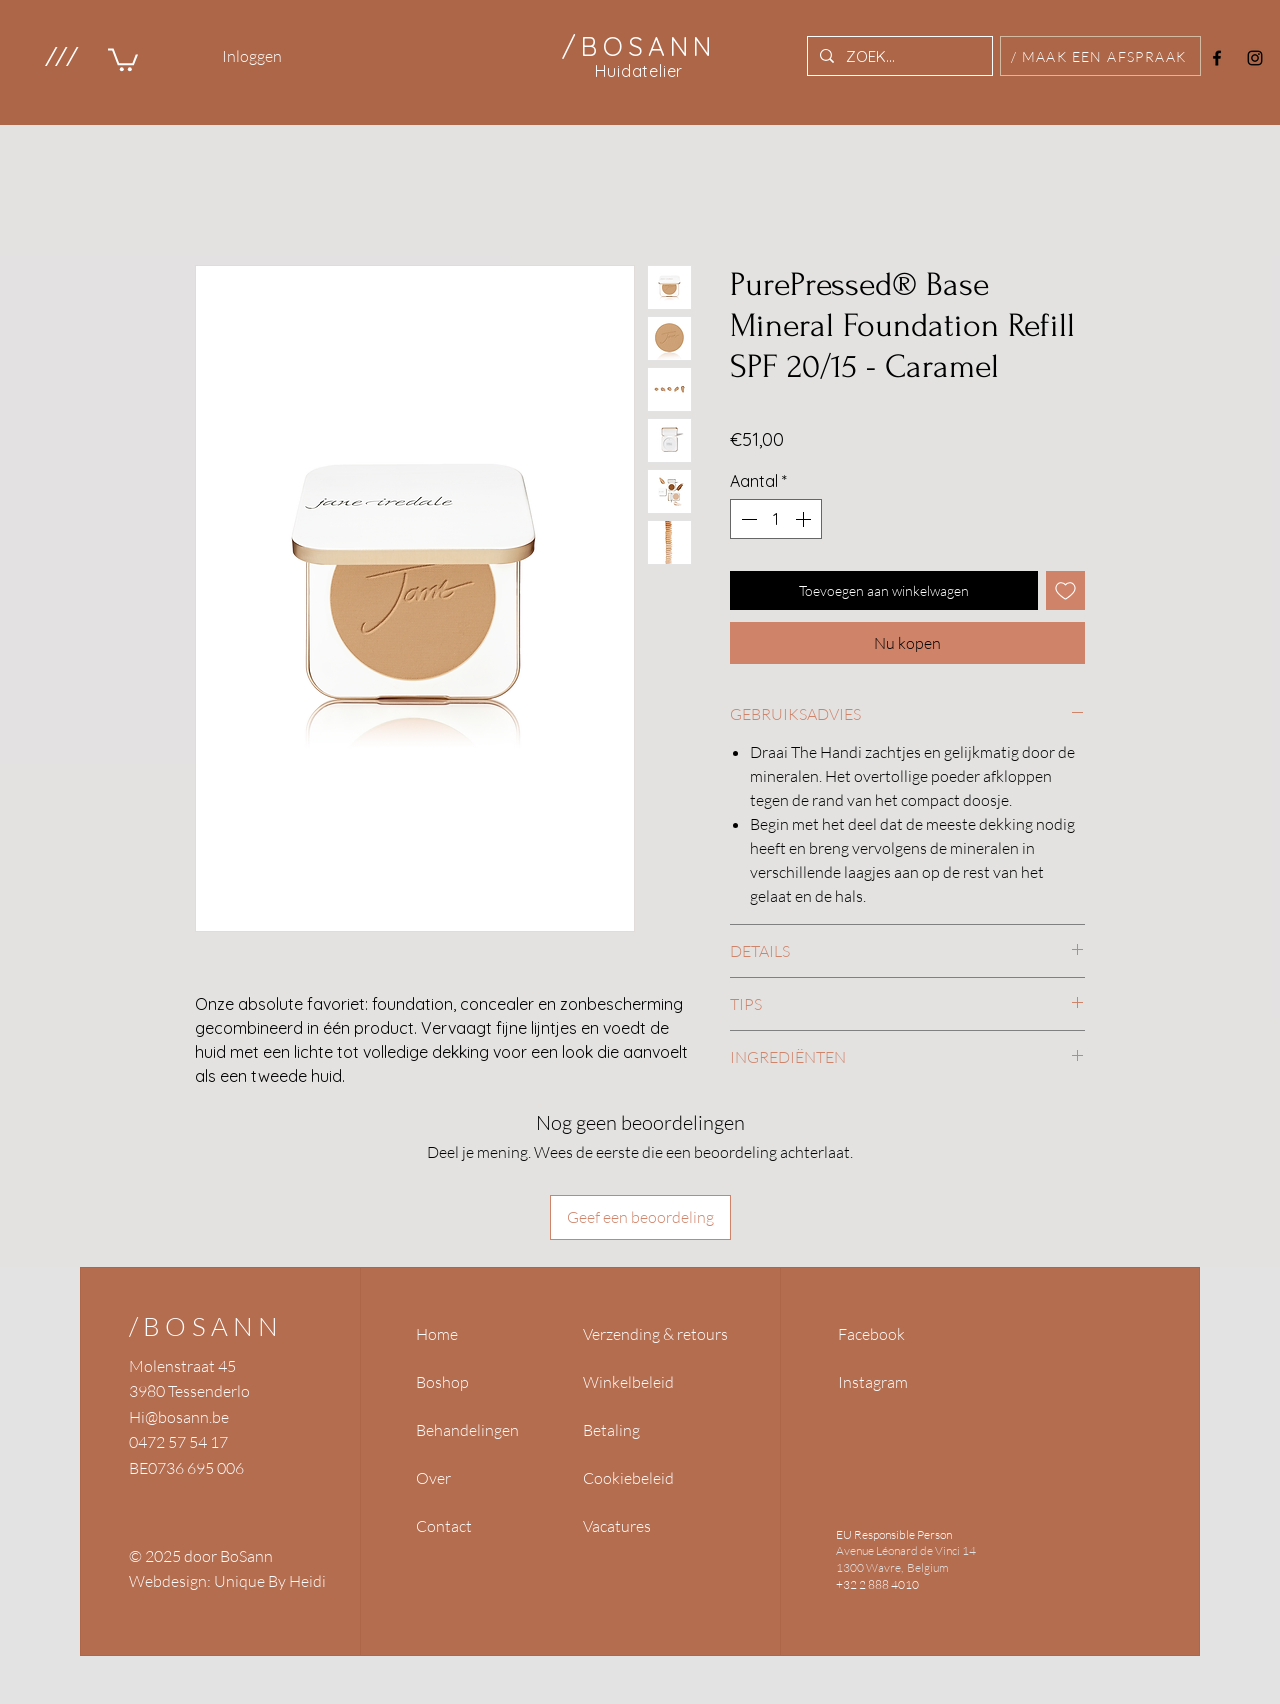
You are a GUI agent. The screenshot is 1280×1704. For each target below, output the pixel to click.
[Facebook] (1217, 58)
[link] (123, 58)
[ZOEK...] (898, 56)
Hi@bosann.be (179, 1417)
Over (433, 1478)
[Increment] (805, 519)
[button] (60, 56)
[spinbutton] (776, 519)
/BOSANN (206, 1326)
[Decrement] (747, 519)
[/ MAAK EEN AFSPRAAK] (1100, 56)
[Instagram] (1255, 58)
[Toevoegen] (1065, 590)
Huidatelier (639, 71)
